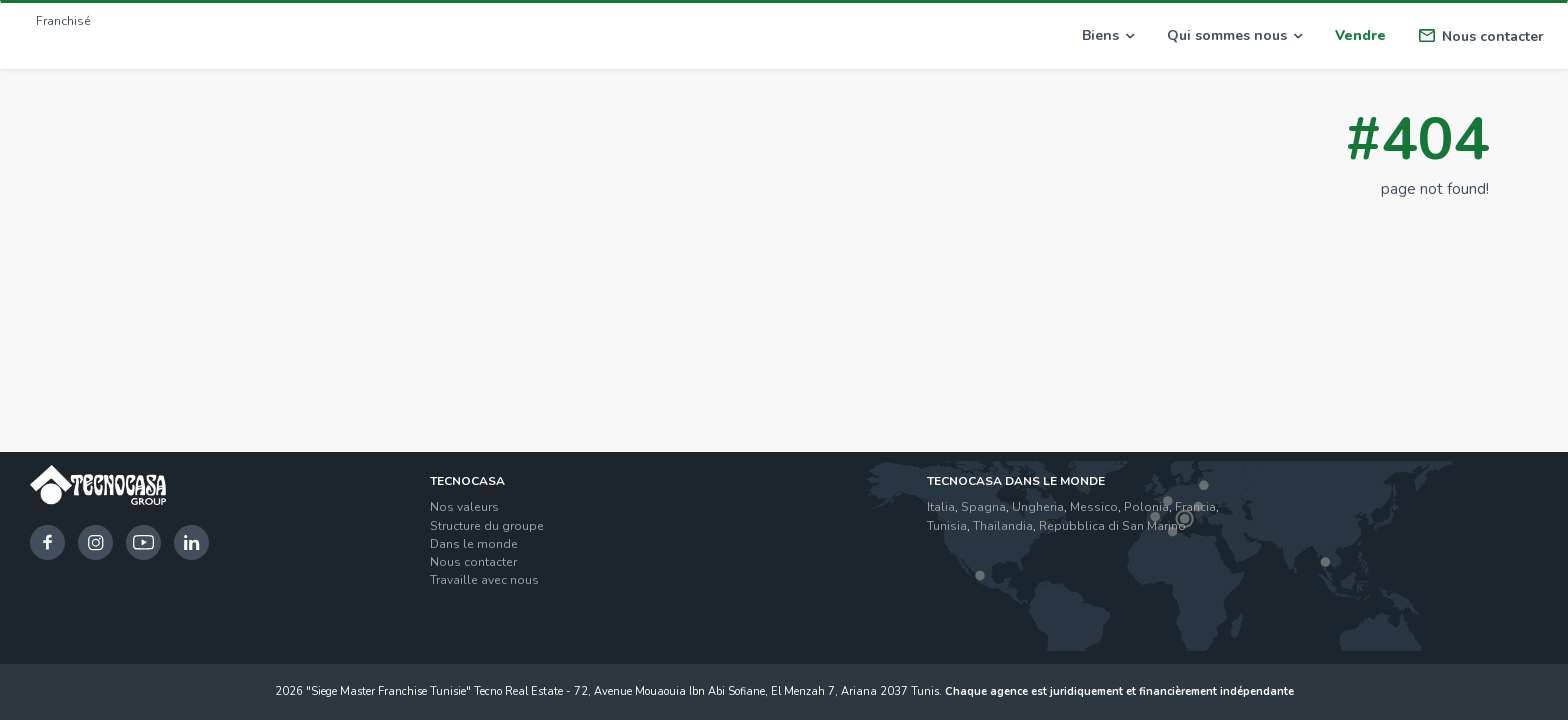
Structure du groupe (487, 526)
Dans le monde (474, 544)
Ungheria (1038, 507)
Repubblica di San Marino (1112, 526)
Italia (941, 507)
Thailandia (1003, 526)
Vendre (1360, 35)
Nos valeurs (464, 507)
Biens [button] (1108, 35)
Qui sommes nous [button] (1234, 35)
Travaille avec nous (484, 580)
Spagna (983, 507)
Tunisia (947, 526)
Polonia (1146, 507)
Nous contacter (1481, 36)
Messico (1094, 507)
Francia (1195, 507)
